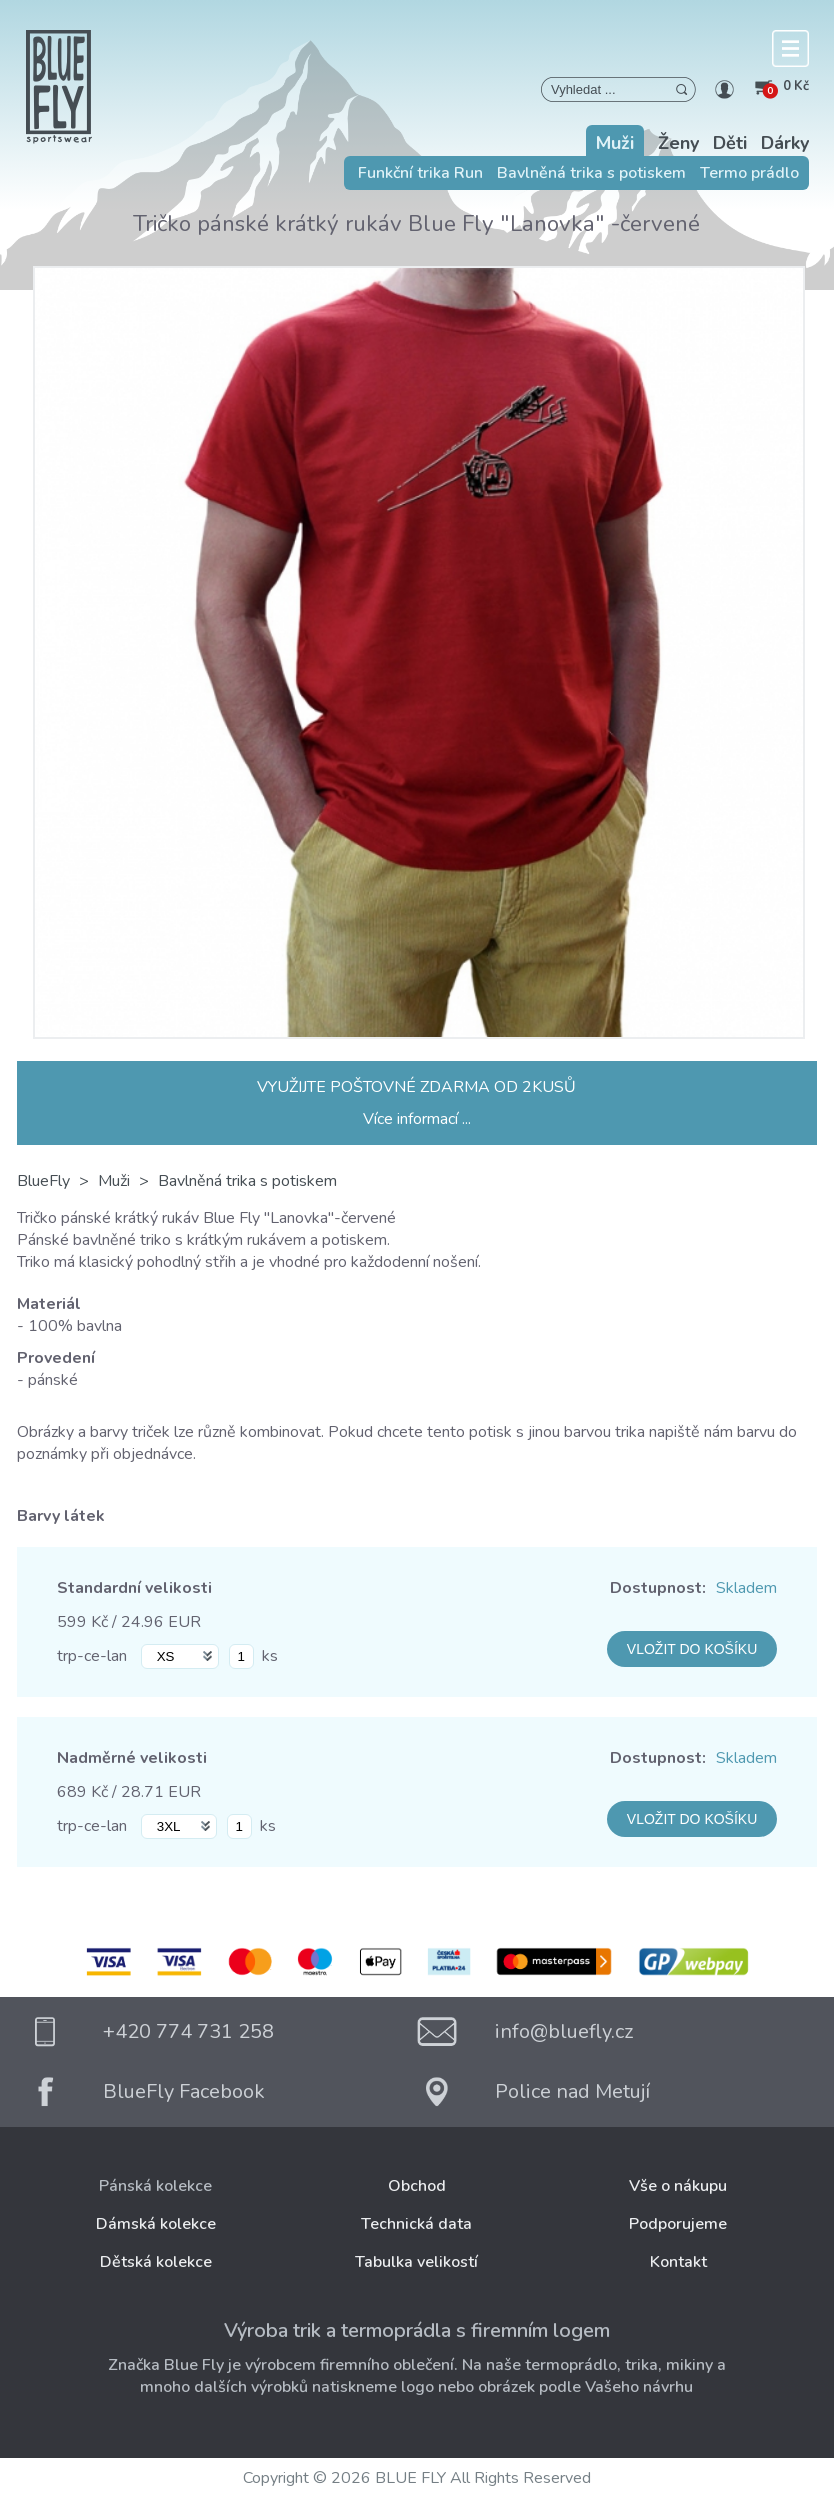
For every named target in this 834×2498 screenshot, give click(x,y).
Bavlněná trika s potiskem (591, 173)
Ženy (678, 143)
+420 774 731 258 (188, 2031)
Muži (615, 143)
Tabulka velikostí (416, 2262)
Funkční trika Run (420, 173)
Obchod (417, 2186)
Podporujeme (678, 2224)
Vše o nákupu (678, 2186)
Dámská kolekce (156, 2224)
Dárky (785, 143)
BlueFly (43, 1181)
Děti (730, 143)
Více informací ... (417, 1119)
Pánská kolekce (155, 2186)
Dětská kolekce (156, 2262)
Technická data (416, 2224)
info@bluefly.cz (564, 2031)
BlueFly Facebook (184, 2091)
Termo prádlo (749, 173)
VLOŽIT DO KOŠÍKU (692, 1649)
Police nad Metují (572, 2091)
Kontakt (678, 2262)
